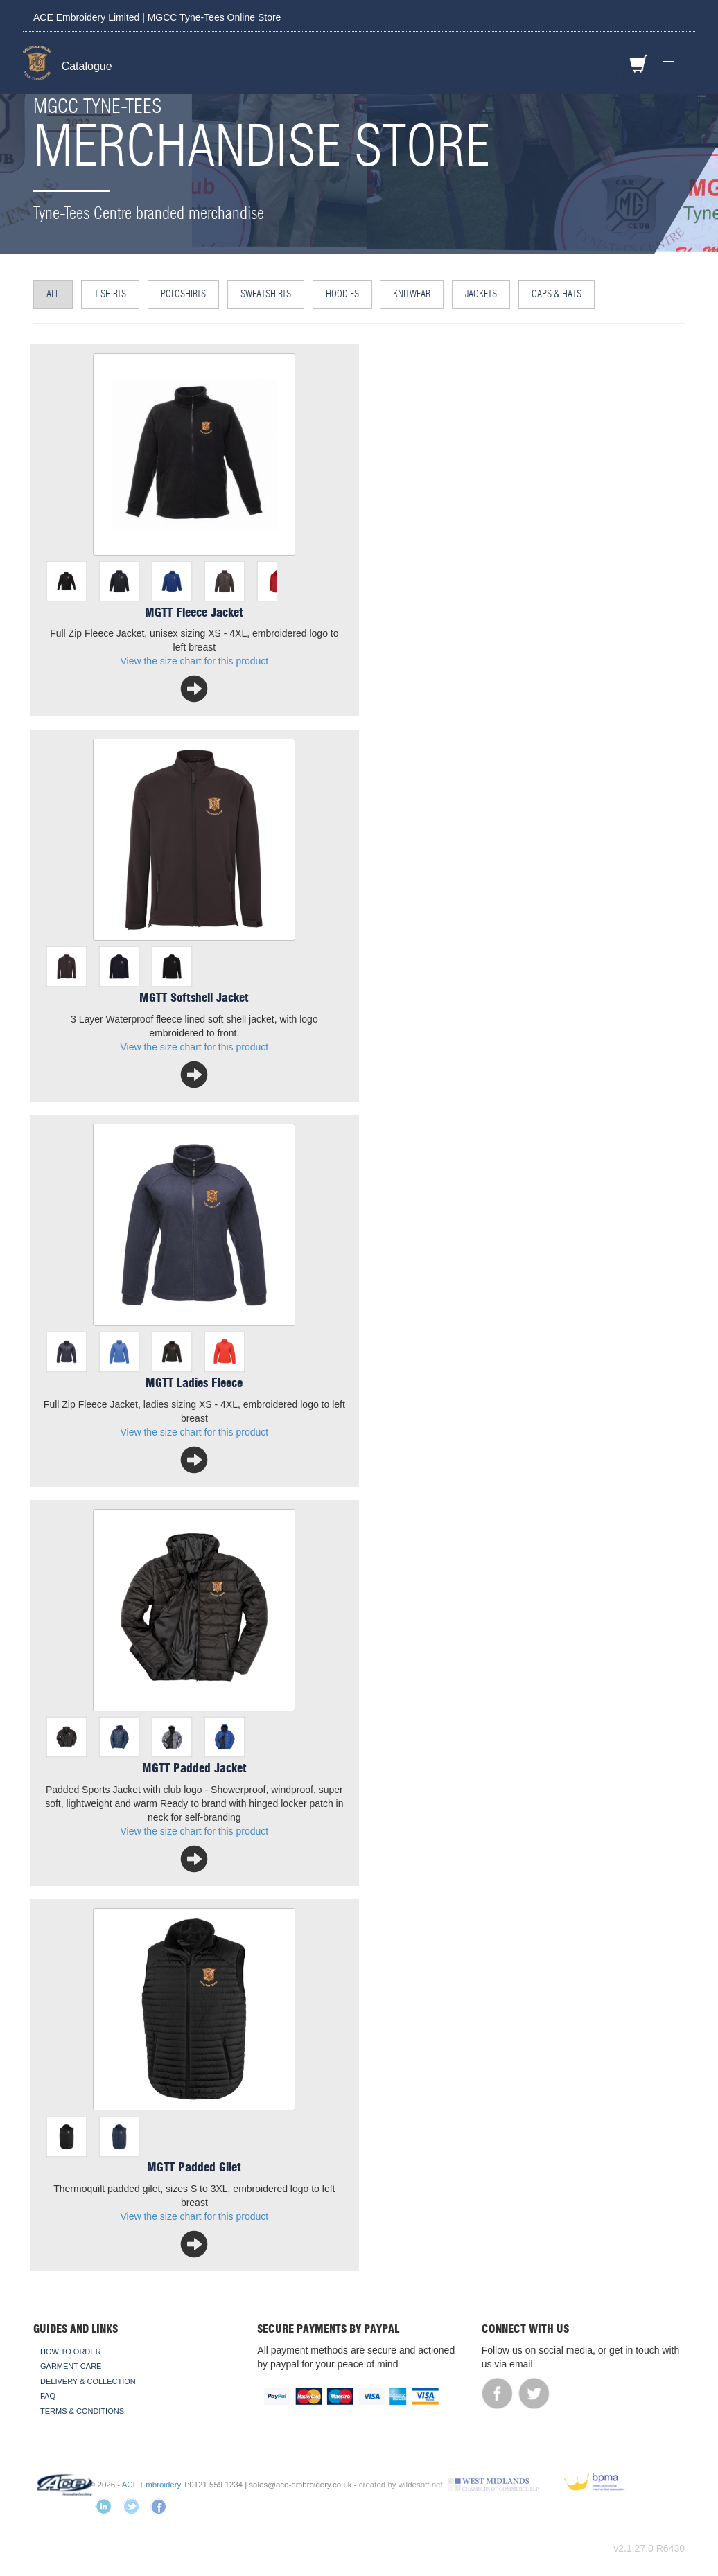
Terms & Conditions (82, 2411)
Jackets (481, 294)
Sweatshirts (265, 294)
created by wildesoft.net (401, 2484)
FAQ (47, 2396)
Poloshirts (183, 294)
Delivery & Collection (88, 2381)
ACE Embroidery (152, 2484)
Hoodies (342, 294)
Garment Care (70, 2366)
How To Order (70, 2351)
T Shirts (110, 294)
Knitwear (411, 294)
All (53, 294)
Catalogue (87, 66)
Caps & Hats (556, 294)
